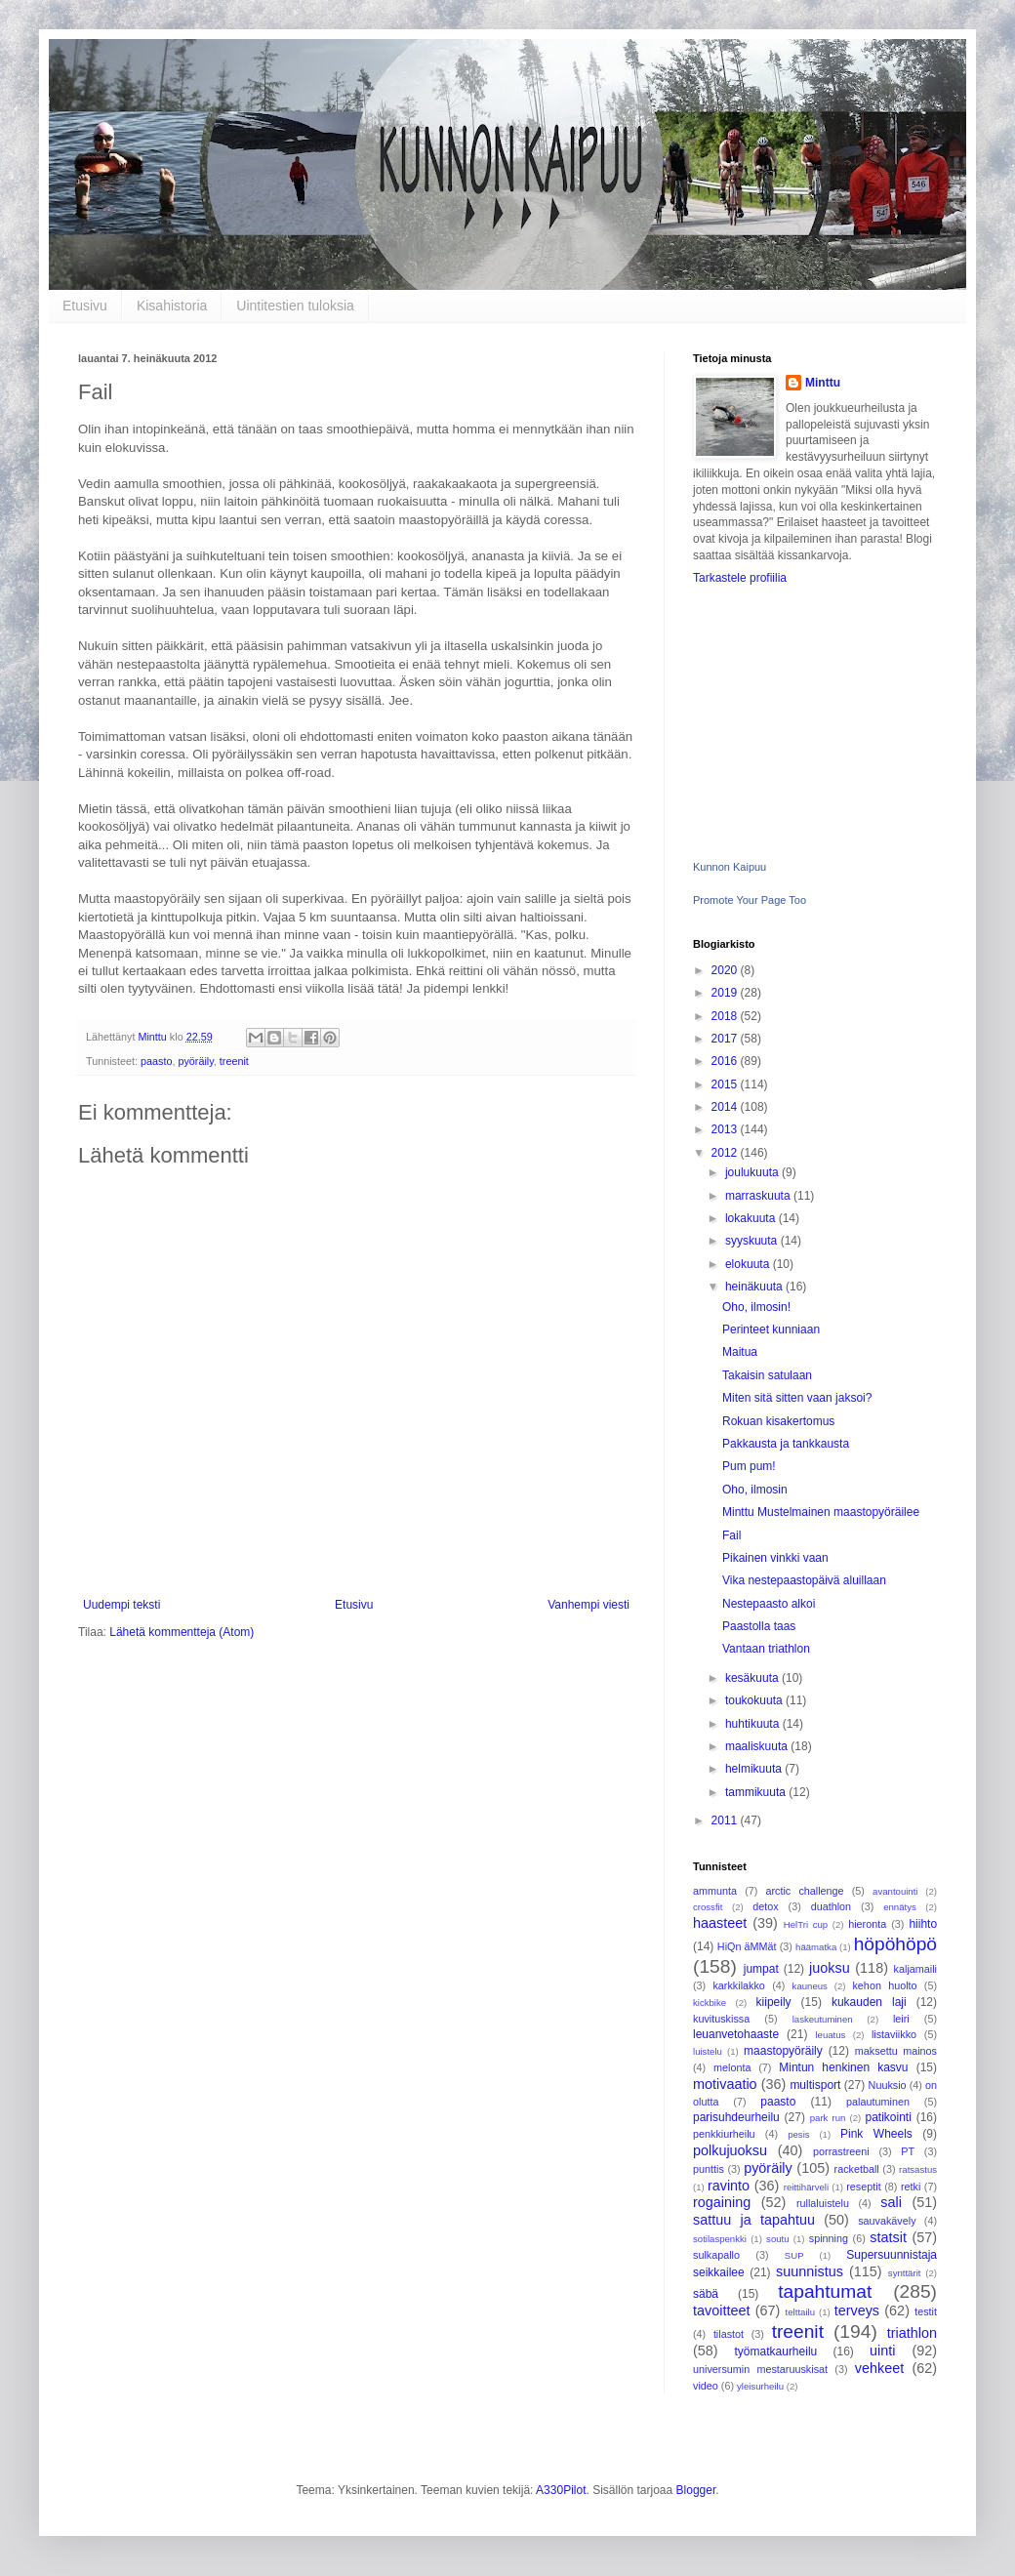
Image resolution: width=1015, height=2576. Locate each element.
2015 (726, 1084)
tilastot (728, 2334)
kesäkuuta (753, 1678)
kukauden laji (869, 2002)
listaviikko (894, 2034)
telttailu (800, 2312)
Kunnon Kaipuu (729, 867)
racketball (856, 2169)
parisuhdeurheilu (736, 2117)
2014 (726, 1107)
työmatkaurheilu (776, 2351)
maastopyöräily (783, 2051)
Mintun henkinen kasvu (843, 2067)
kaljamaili (915, 1969)
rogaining (722, 2202)
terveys (856, 2310)
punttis (708, 2169)
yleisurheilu (760, 2386)
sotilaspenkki (720, 2238)
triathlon (912, 2333)
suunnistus (809, 2271)
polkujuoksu (730, 2150)
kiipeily (774, 2002)
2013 (726, 1129)
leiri (901, 2018)
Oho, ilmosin (755, 1489)
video (705, 2386)
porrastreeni (841, 2151)
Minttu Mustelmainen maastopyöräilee (820, 1512)
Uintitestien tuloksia (295, 305)
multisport (815, 2085)
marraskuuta (759, 1196)
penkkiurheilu (724, 2134)
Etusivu (84, 305)
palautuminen (878, 2101)
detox (765, 1906)
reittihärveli (806, 2187)
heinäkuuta (755, 1286)
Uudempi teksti (121, 1605)
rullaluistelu (822, 2203)
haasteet (720, 1923)
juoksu (829, 1968)
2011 (726, 1820)
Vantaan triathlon (766, 1649)
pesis (798, 2134)
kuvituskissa (721, 2018)
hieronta (867, 1924)
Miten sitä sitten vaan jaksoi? (797, 1398)
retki (910, 2186)
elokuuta (749, 1264)
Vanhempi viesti (588, 1605)
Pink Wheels (876, 2134)
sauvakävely (886, 2221)
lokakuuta (752, 1218)
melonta (732, 2067)
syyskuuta (753, 1240)
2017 (726, 1038)
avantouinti (895, 1891)
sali (891, 2202)
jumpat (761, 1969)
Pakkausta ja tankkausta (785, 1444)
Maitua (739, 1352)
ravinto (729, 2185)
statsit (888, 2237)
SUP (794, 2255)
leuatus (830, 2034)
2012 (726, 1153)
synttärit (904, 2273)
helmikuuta (755, 1769)
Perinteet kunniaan (771, 1329)
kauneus (810, 1986)
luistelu (707, 2051)
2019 (726, 993)
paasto (156, 1061)
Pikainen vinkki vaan (775, 1558)
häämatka (815, 1947)
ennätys (899, 1906)
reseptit (863, 2186)
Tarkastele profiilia (740, 578)
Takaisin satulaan (767, 1375)
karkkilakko (738, 1985)
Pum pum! (749, 1466)
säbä (705, 2294)
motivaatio (725, 2084)
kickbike (709, 2002)
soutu (777, 2238)
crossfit (707, 1906)
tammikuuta (757, 1792)
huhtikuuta (754, 1724)
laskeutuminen (822, 2019)
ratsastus (918, 2169)
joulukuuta (753, 1172)
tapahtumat (825, 2291)
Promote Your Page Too (749, 900)
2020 (726, 970)
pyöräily (195, 1061)
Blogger (696, 2490)
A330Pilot (561, 2490)
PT (907, 2151)
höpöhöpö (895, 1944)
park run (828, 2117)
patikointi (888, 2117)
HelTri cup (806, 1924)
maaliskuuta (758, 1746)
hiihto (923, 1924)
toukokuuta (755, 1700)
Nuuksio (888, 2085)
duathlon (831, 1906)
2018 (726, 1016)
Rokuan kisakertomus (778, 1421)
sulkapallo (716, 2255)
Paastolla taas (758, 1626)
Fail (731, 1535)
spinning (828, 2238)
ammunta (715, 1891)
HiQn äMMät (747, 1946)
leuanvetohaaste (736, 2034)
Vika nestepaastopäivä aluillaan (804, 1580)
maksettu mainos (896, 2051)
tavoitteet (721, 2310)
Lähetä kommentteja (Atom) (181, 1632)
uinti (882, 2350)
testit (925, 2311)
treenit (234, 1061)
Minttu (822, 382)
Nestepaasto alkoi (768, 1604)
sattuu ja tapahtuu (754, 2220)
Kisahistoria (172, 305)
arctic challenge (804, 1891)
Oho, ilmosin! (756, 1307)
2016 (726, 1061)
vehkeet (879, 2368)
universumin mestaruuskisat (760, 2369)
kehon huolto (884, 1985)
